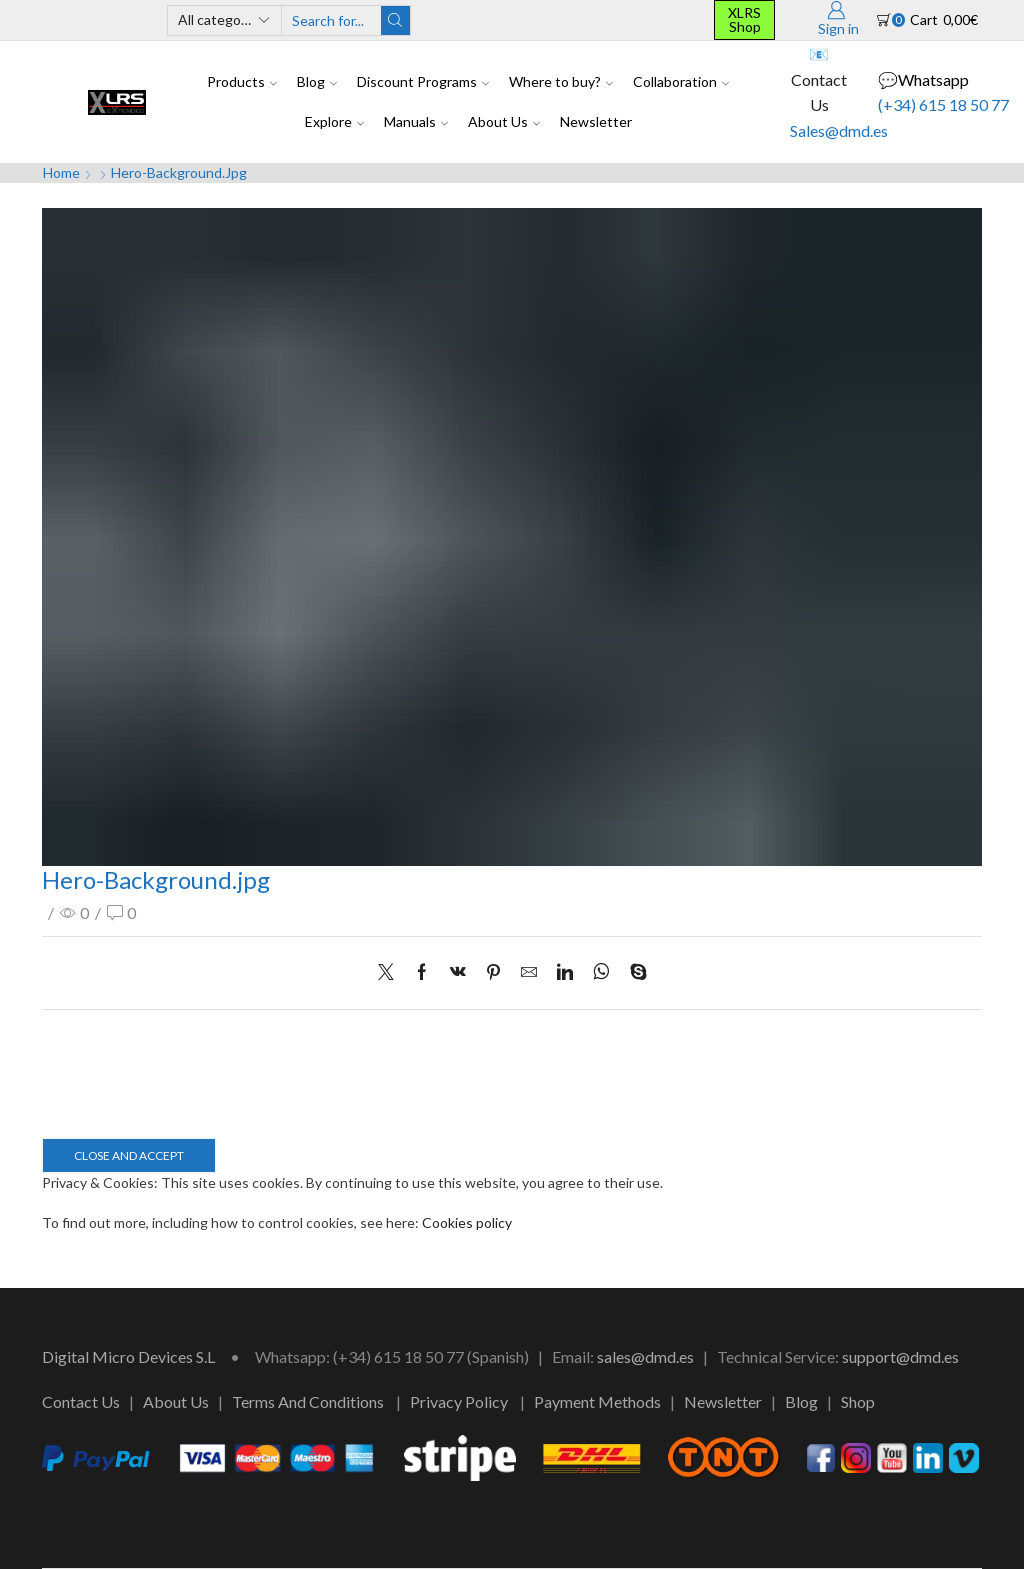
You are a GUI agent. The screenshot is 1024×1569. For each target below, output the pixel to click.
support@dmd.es (900, 1356)
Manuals (416, 121)
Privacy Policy (459, 1401)
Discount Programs (423, 81)
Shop (858, 1401)
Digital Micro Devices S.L (128, 1356)
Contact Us (81, 1401)
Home (61, 172)
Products (242, 81)
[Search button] (395, 20)
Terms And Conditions (308, 1401)
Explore (334, 121)
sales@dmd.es (645, 1356)
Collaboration (681, 81)
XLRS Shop (744, 19)
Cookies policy (467, 1222)
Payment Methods (597, 1401)
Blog (317, 81)
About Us (504, 121)
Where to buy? (561, 81)
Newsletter (596, 121)
